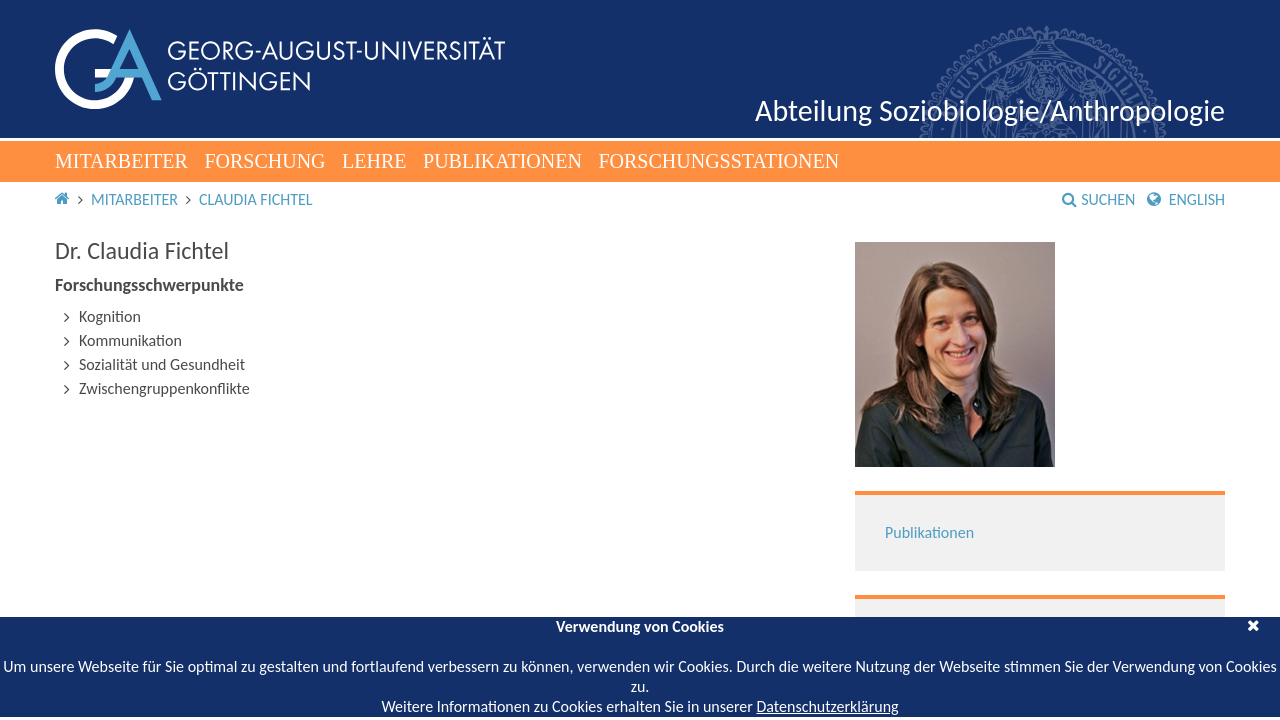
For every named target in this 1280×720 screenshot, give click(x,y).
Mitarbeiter (121, 161)
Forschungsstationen (718, 161)
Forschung (264, 161)
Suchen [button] (1098, 199)
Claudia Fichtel (256, 199)
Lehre (374, 161)
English (1186, 199)
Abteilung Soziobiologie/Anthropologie (990, 110)
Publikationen (502, 161)
